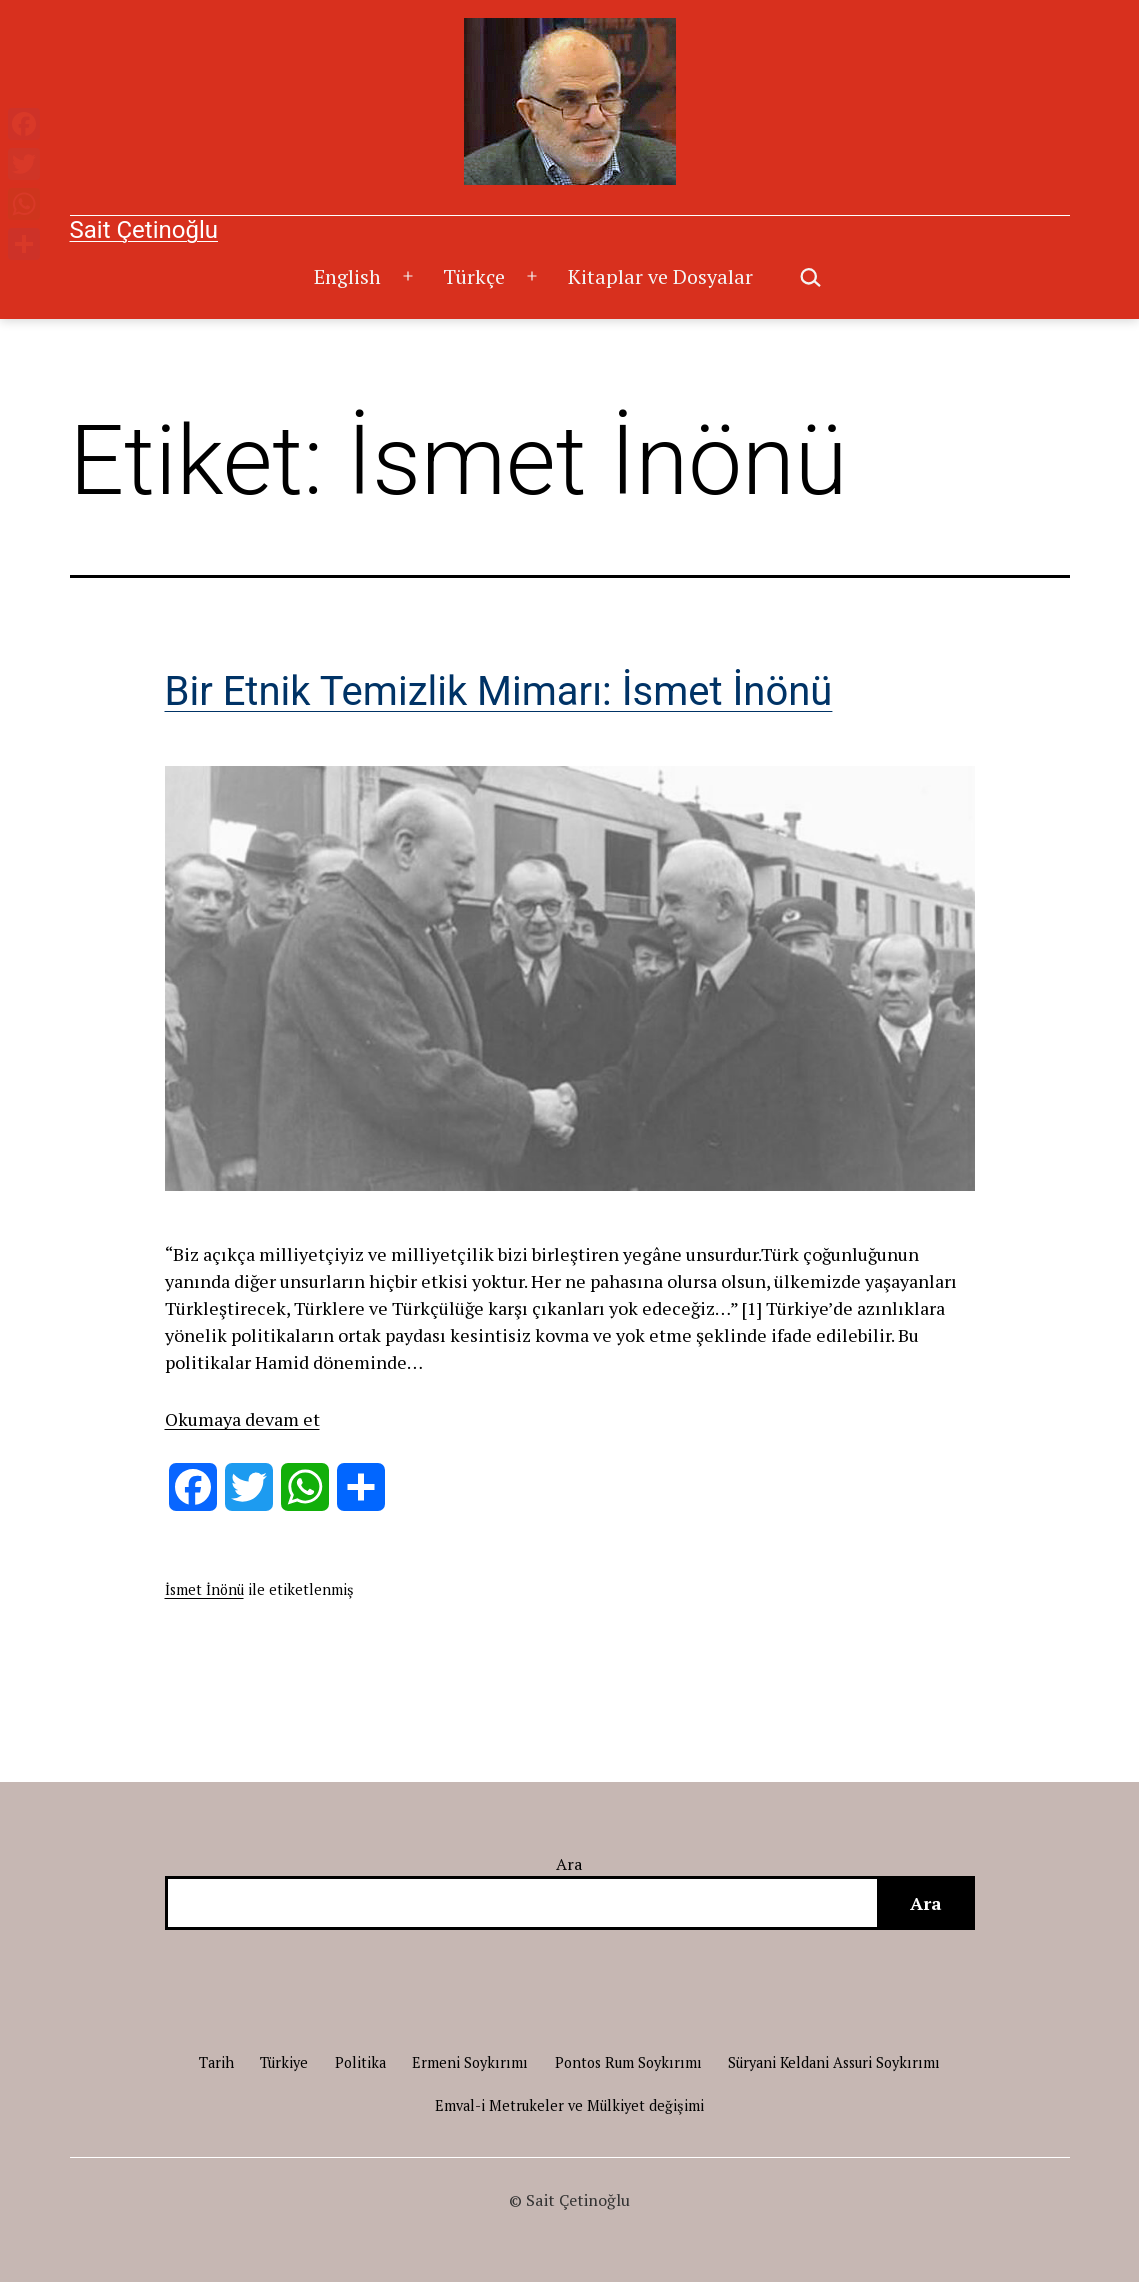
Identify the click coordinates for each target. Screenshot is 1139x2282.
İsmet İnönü (204, 1589)
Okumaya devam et (242, 1419)
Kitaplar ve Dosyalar (660, 276)
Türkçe (474, 276)
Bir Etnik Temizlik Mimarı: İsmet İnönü (499, 691)
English (347, 276)
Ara (569, 1864)
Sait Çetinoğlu (144, 230)
